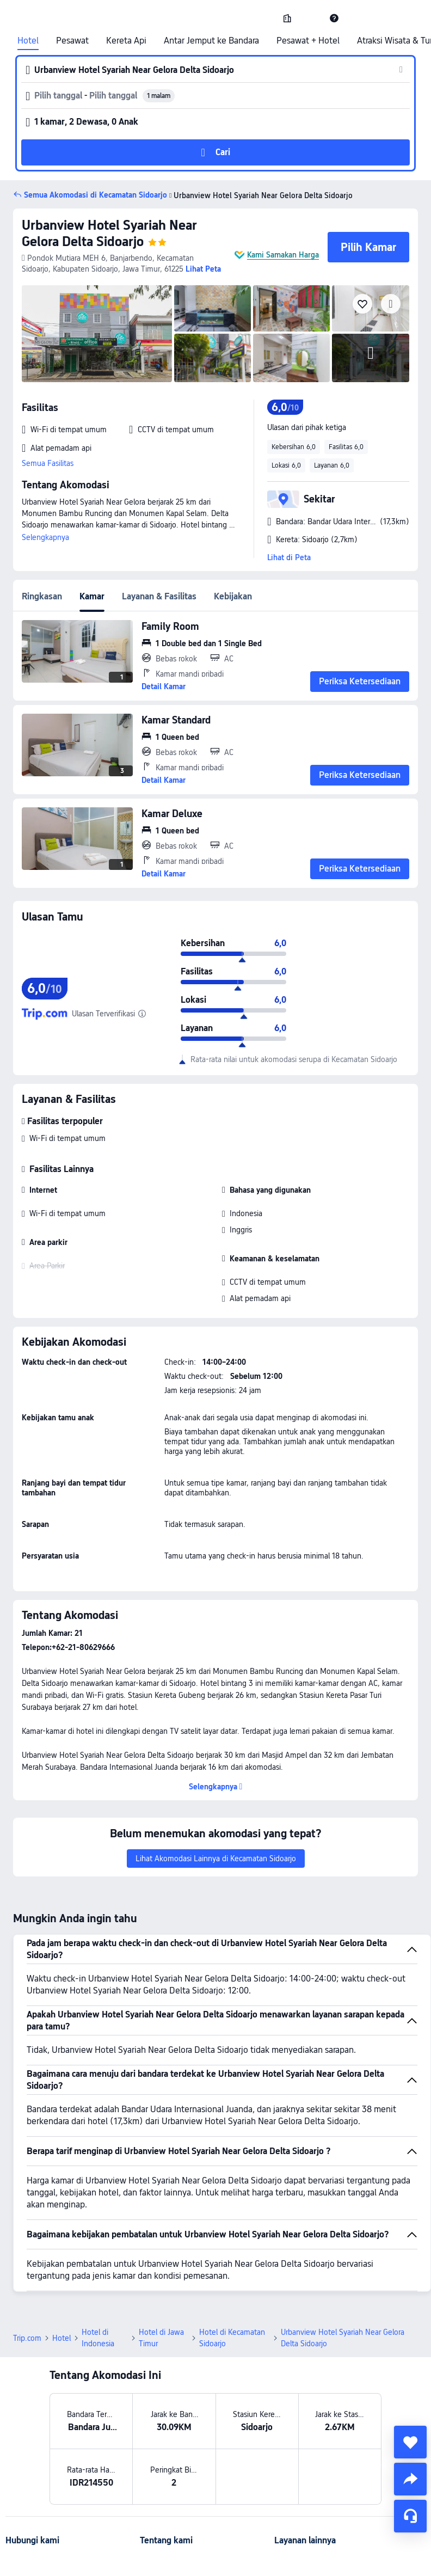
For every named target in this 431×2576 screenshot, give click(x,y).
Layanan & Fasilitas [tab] (159, 596)
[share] (410, 2479)
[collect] (410, 2442)
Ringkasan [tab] (42, 596)
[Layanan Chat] (410, 2516)
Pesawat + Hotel (308, 41)
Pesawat (72, 41)
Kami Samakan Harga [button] (283, 254)
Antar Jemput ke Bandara (211, 41)
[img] (97, 333)
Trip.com (27, 2338)
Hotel (28, 41)
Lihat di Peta (289, 557)
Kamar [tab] (91, 596)
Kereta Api (126, 41)
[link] (287, 18)
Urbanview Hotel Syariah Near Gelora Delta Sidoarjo (109, 233)
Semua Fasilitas (47, 463)
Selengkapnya (45, 537)
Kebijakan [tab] (233, 596)
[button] (311, 18)
